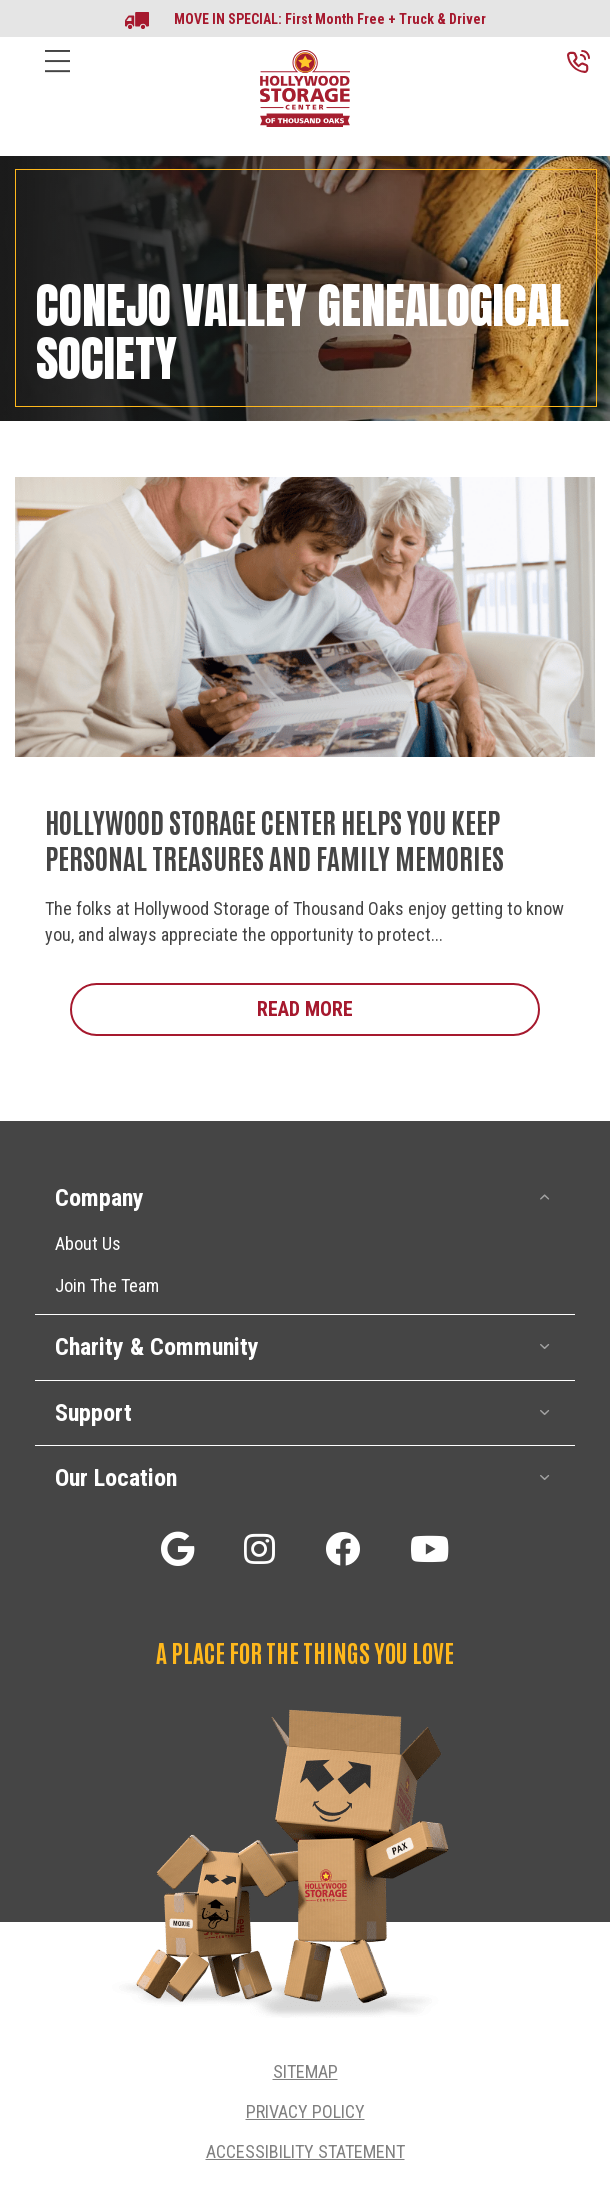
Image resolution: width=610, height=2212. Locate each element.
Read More (398, 1008)
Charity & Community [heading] (157, 1347)
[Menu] (57, 76)
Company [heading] (99, 1198)
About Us (88, 1243)
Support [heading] (93, 1413)
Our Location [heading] (116, 1478)
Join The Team (107, 1285)
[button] (545, 1197)
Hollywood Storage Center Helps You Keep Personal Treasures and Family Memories (274, 839)
